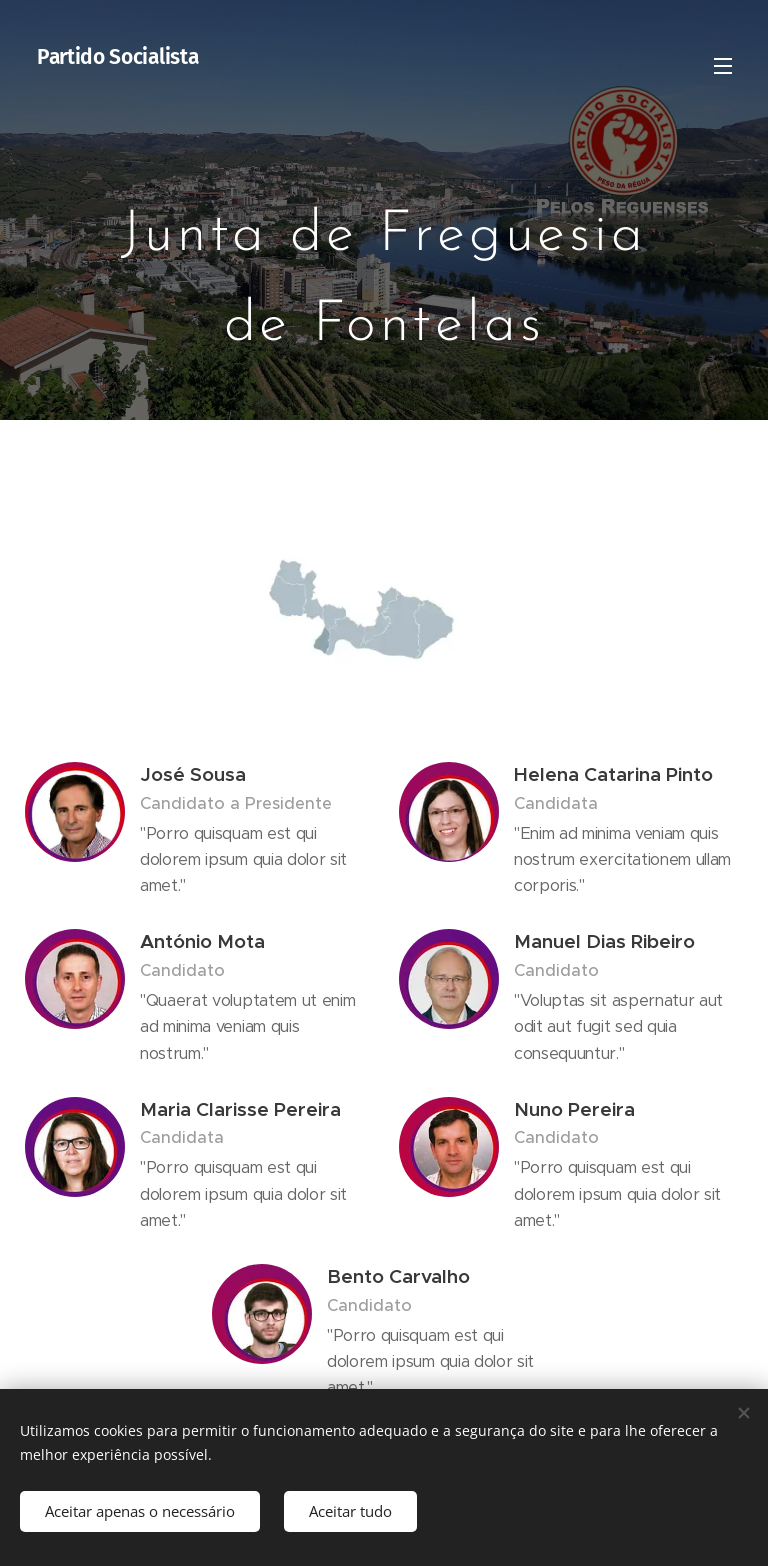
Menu (723, 66)
